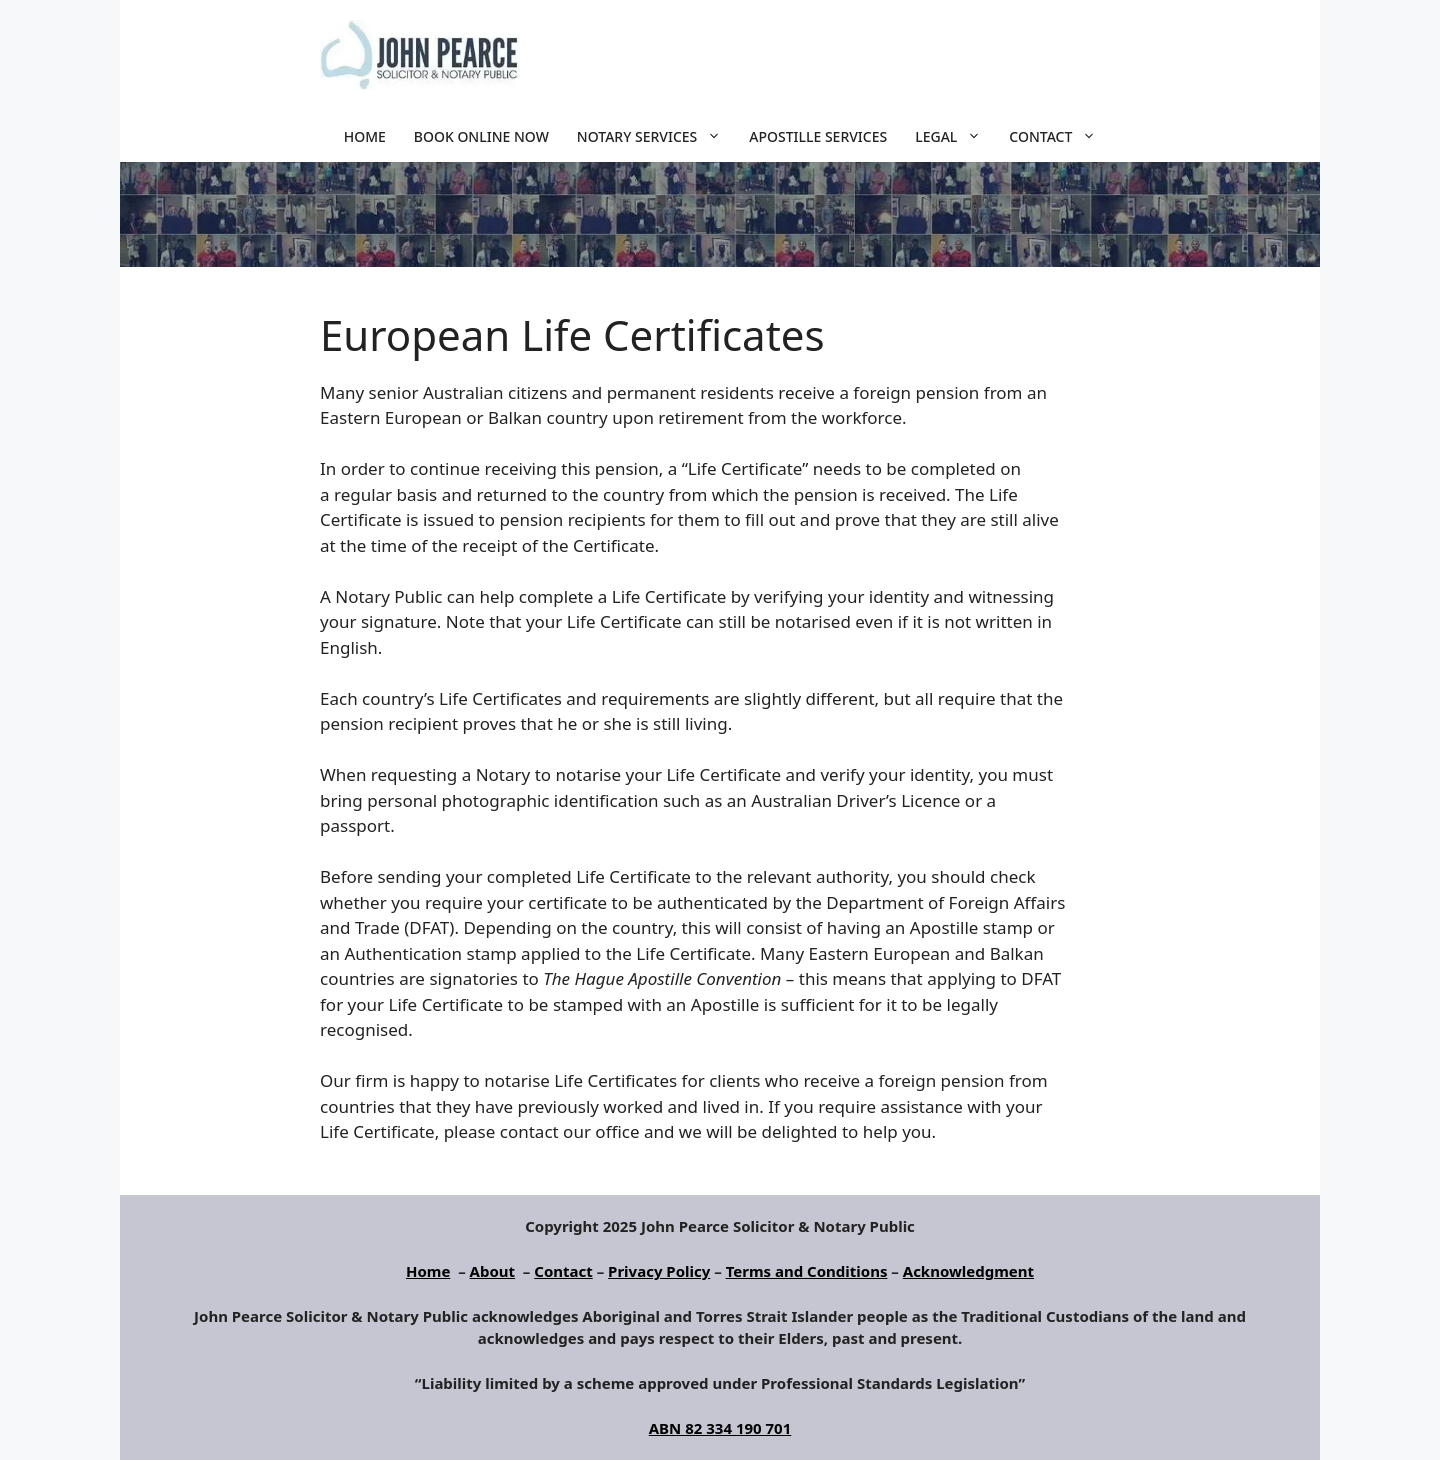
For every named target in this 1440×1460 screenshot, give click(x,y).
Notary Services (656, 137)
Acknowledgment (968, 1271)
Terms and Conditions (807, 1271)
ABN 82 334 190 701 (720, 1428)
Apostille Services (818, 136)
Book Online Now (481, 136)
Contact (1059, 137)
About (493, 1271)
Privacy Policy (659, 1271)
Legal (955, 137)
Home (365, 136)
